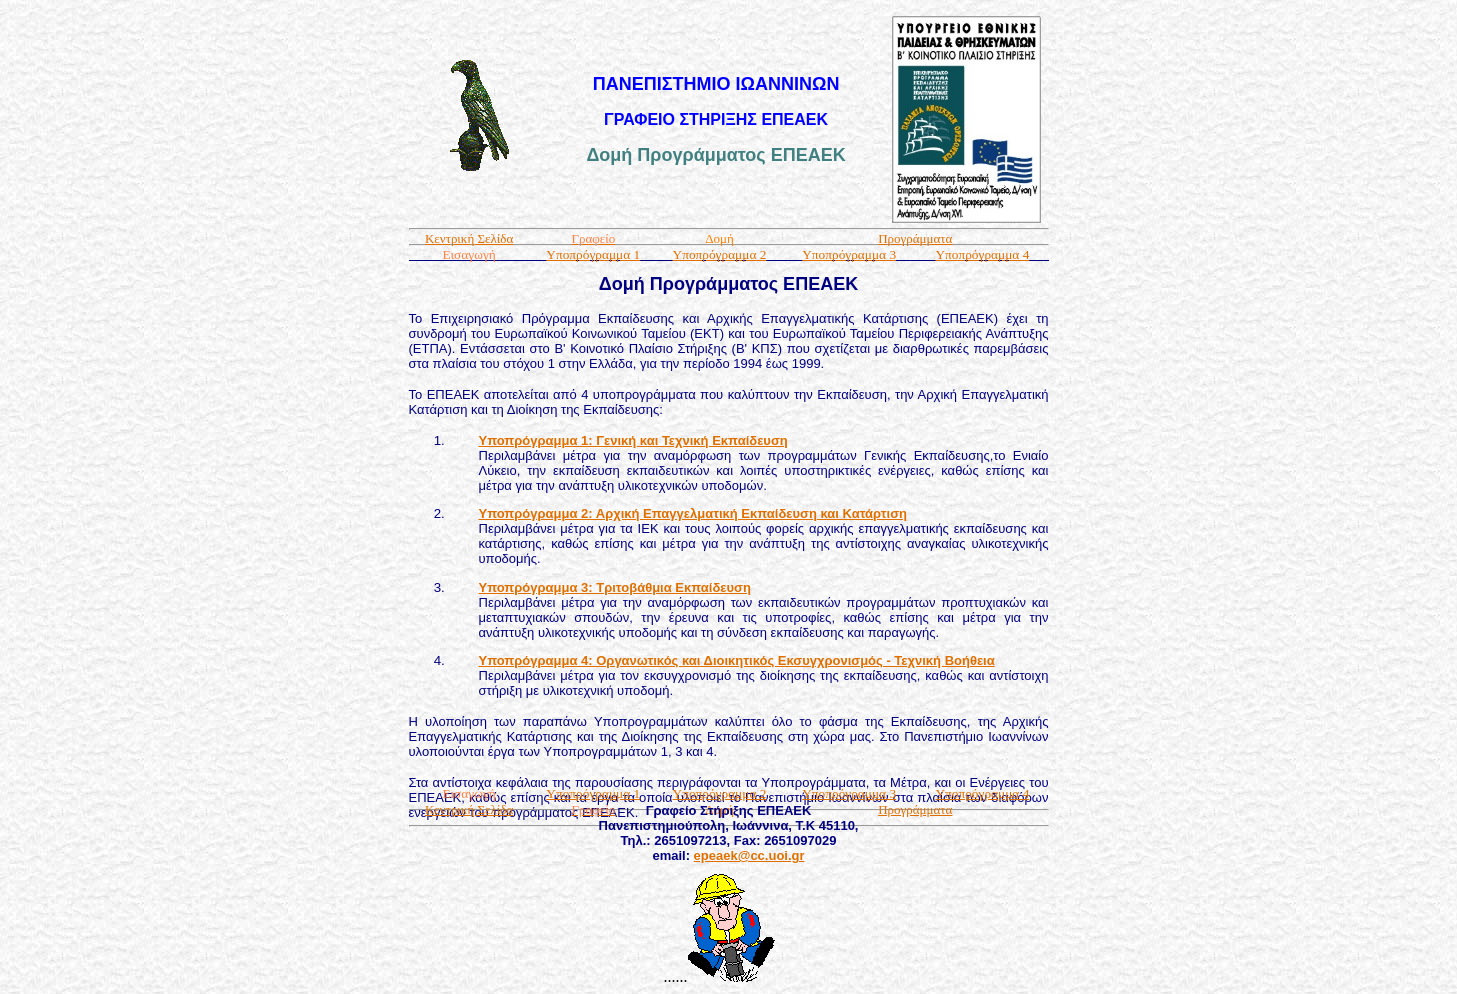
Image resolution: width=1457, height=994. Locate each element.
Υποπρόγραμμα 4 (982, 254)
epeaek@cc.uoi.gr (749, 855)
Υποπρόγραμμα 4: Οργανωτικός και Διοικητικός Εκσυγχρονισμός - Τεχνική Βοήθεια (737, 660)
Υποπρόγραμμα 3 (849, 254)
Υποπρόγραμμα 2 (720, 254)
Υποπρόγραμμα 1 (593, 254)
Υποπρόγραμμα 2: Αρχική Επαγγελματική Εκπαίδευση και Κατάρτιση (693, 513)
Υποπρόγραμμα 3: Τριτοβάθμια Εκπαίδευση (615, 587)
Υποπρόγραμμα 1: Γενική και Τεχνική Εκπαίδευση (633, 440)
